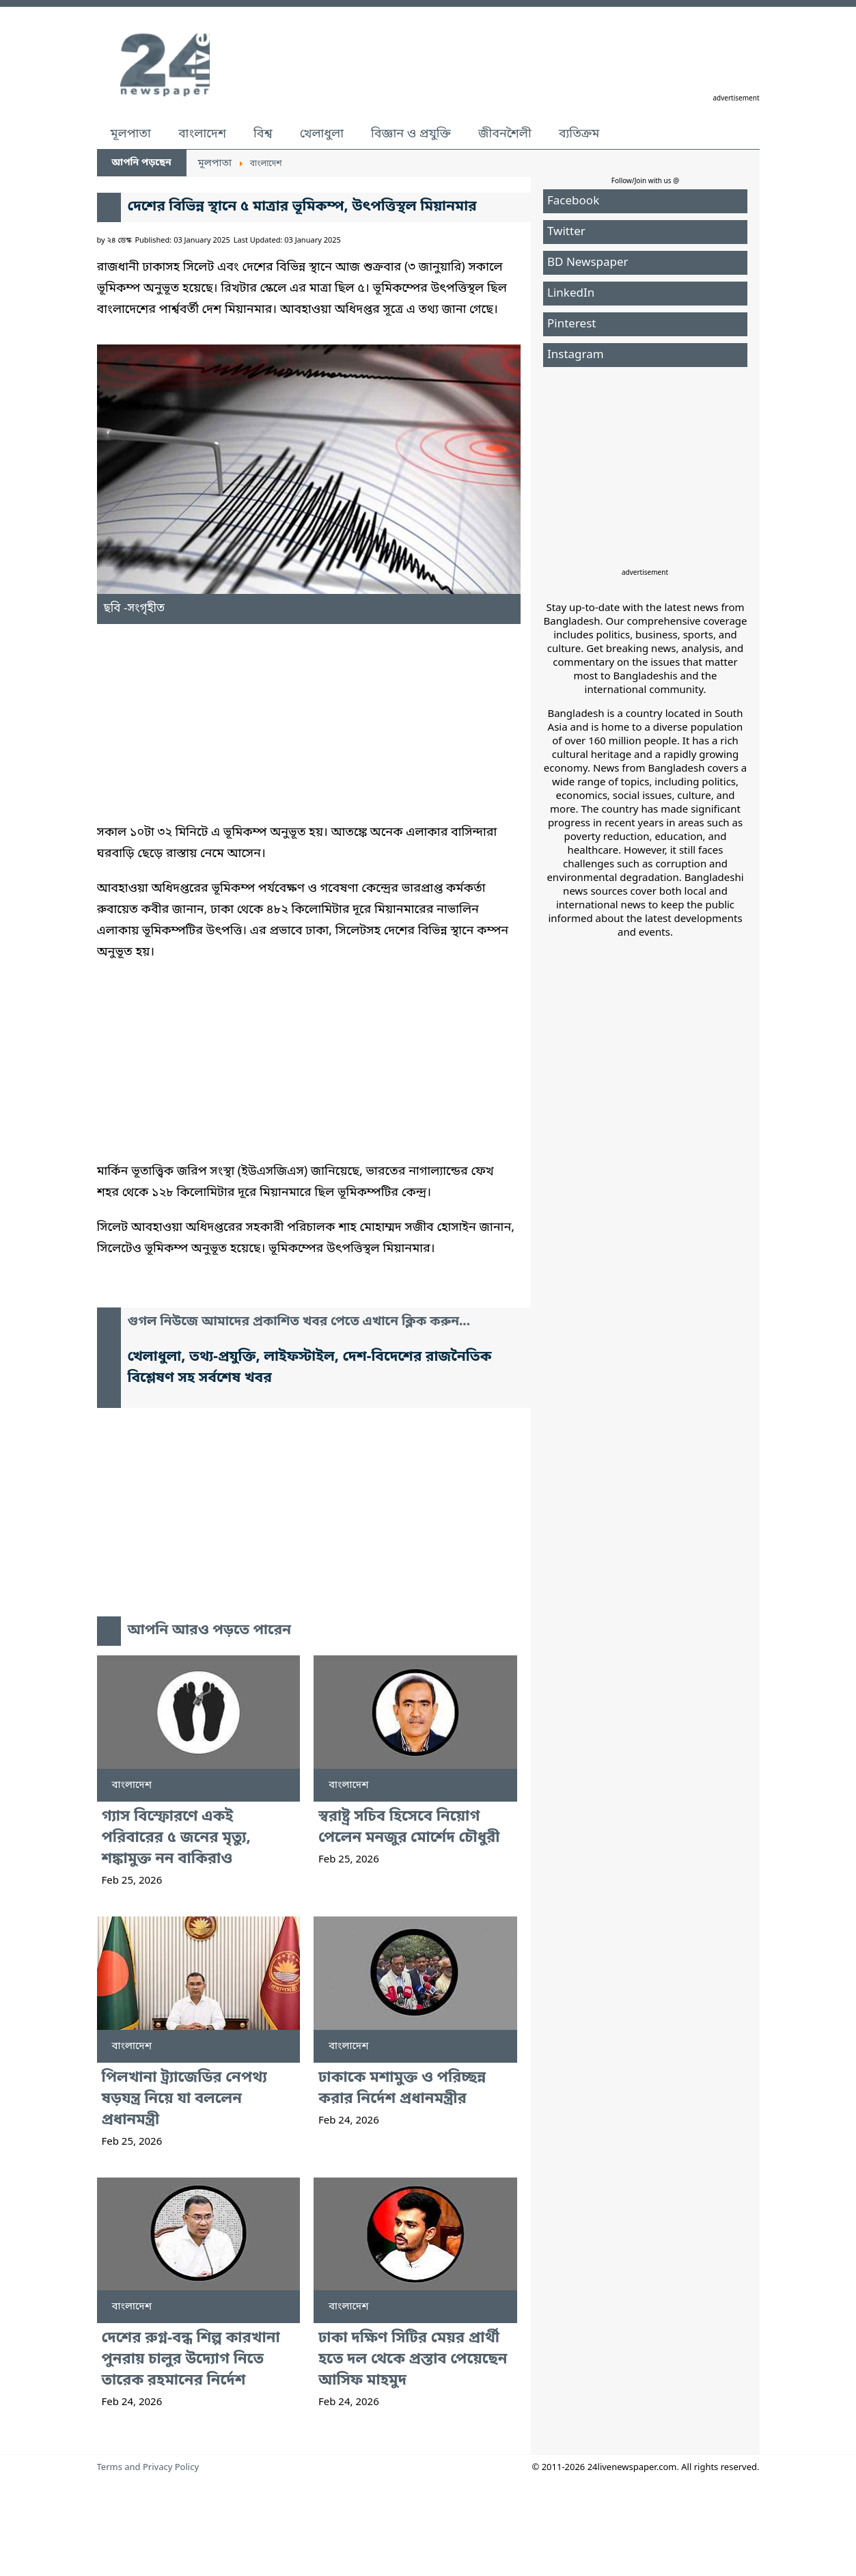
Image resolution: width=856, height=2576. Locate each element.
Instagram (575, 355)
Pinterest (571, 324)
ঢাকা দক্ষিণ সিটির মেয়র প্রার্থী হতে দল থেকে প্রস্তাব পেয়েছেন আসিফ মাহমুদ (412, 2360)
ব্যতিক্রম (579, 134)
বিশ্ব (263, 134)
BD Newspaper (588, 263)
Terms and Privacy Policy (148, 2467)
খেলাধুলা (322, 134)
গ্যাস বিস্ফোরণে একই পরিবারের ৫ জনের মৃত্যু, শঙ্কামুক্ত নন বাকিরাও (176, 1838)
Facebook (573, 201)
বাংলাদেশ (202, 134)
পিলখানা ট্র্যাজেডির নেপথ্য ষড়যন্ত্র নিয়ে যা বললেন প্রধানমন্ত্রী (184, 2099)
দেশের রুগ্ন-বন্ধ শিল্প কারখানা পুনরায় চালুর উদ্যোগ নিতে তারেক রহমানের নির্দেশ (191, 2360)
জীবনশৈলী (504, 134)
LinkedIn (570, 293)
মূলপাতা (131, 134)
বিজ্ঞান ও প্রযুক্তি (411, 134)
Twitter (566, 232)
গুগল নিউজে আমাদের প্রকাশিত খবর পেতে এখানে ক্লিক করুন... (299, 1322)
